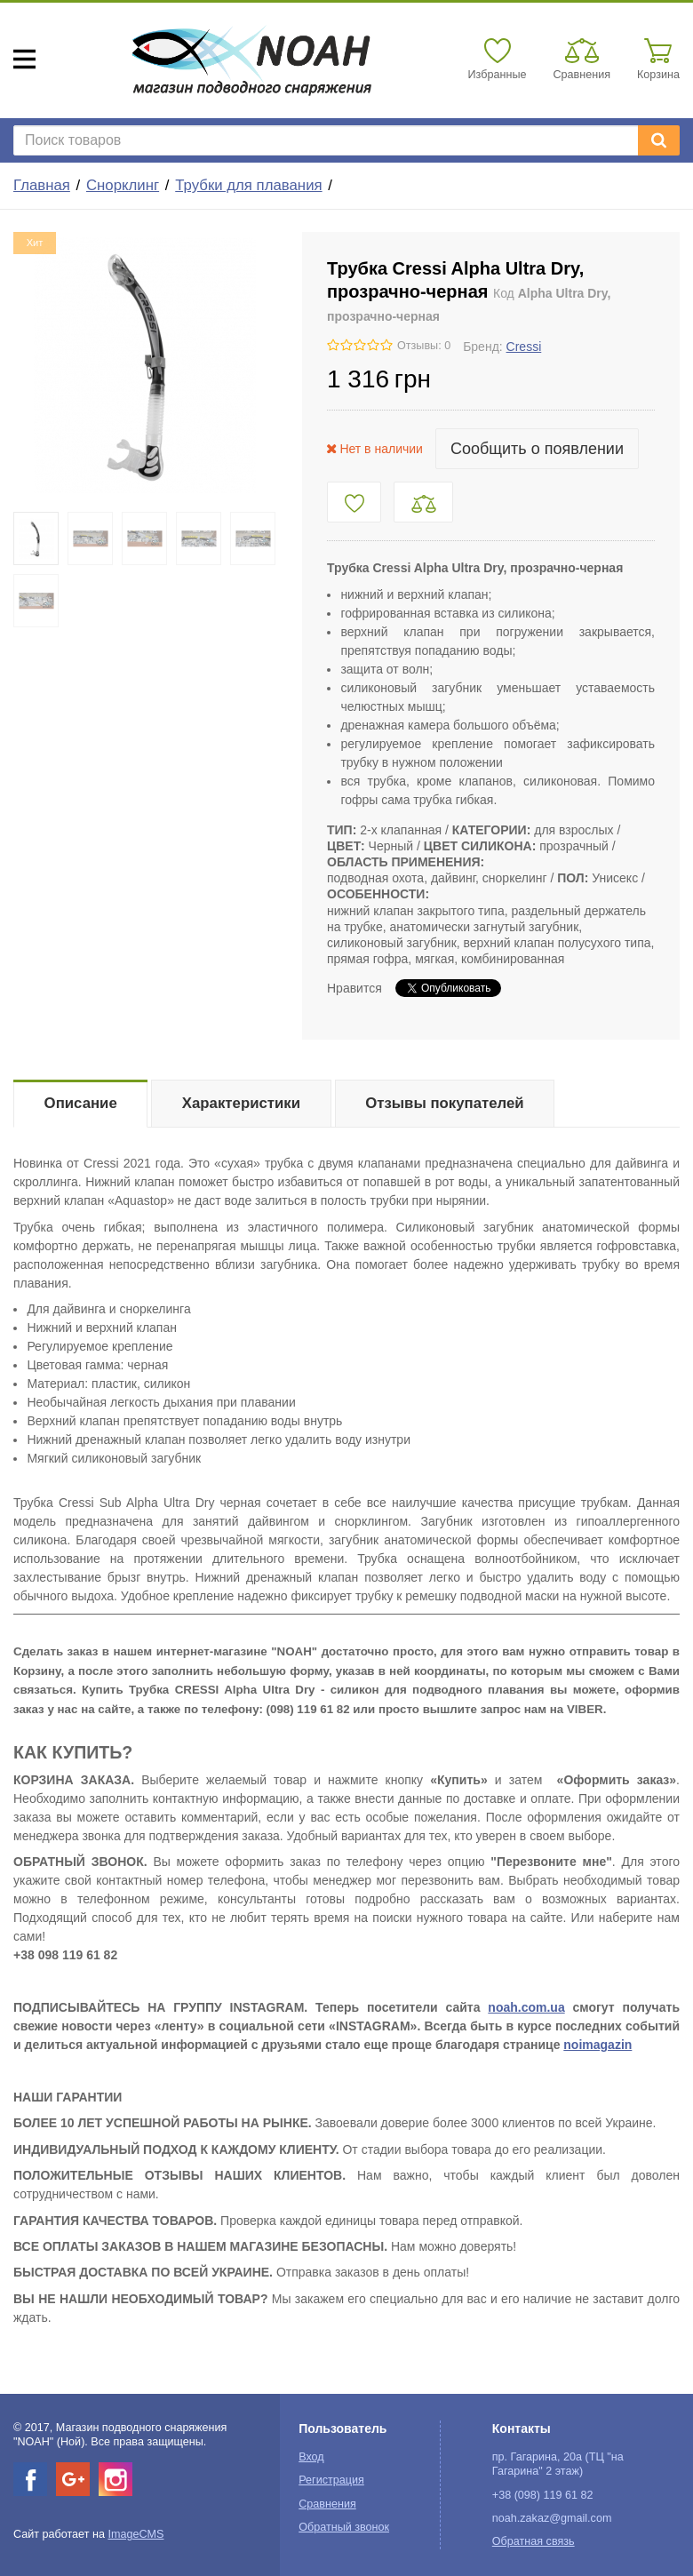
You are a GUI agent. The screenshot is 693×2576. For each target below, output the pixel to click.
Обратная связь (533, 2541)
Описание (80, 1103)
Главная (41, 185)
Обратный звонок (344, 2527)
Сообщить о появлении (537, 449)
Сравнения (327, 2504)
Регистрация (331, 2480)
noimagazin (597, 2045)
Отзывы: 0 (423, 345)
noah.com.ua (526, 2007)
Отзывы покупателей (444, 1103)
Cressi (524, 346)
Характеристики (241, 1103)
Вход (311, 2457)
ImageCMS (135, 2534)
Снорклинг (122, 185)
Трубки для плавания (248, 185)
